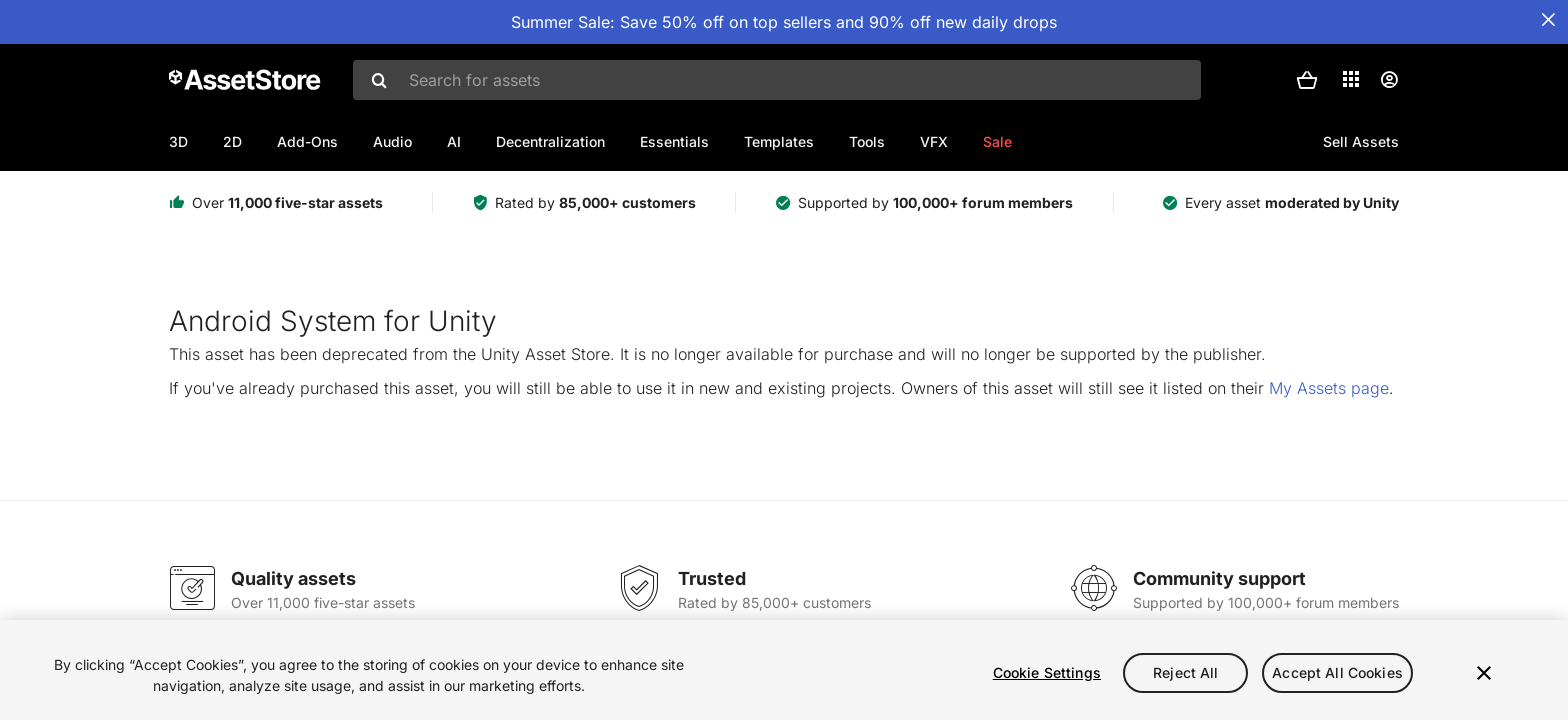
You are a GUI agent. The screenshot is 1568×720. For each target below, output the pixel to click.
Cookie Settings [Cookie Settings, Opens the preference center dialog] (1047, 672)
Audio (392, 141)
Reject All (1185, 672)
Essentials (674, 141)
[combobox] (777, 80)
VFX (934, 141)
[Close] (1484, 673)
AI (454, 141)
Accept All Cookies (1337, 672)
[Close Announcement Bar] (1548, 20)
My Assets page (1329, 388)
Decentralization (550, 141)
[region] (784, 670)
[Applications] (1351, 79)
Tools (867, 141)
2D (232, 141)
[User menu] (1389, 80)
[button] (1307, 80)
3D (178, 141)
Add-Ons (307, 141)
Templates (779, 141)
